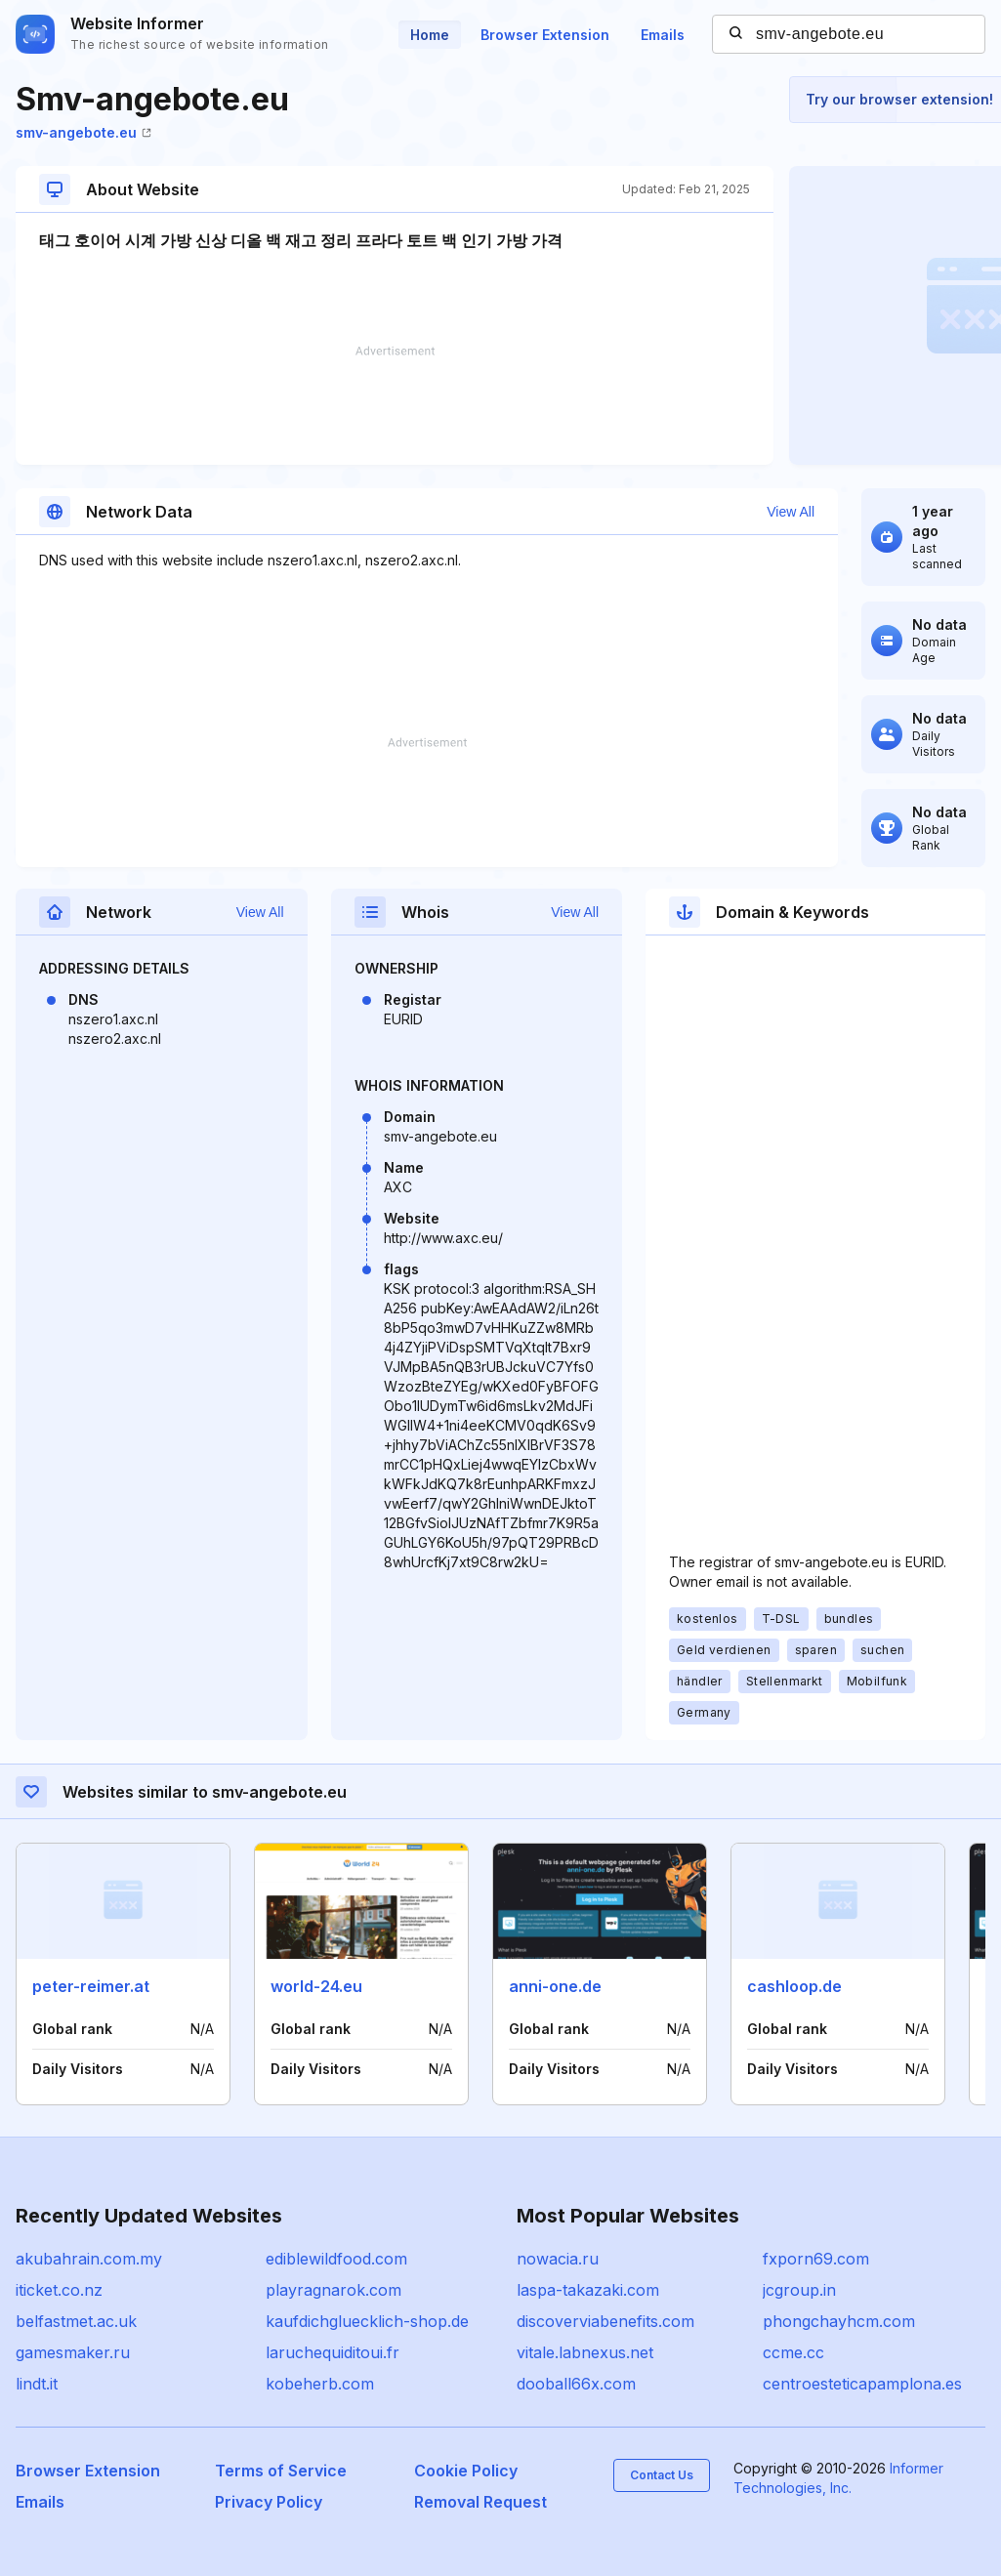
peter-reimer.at (90, 1986)
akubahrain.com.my (89, 2258)
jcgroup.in (799, 2290)
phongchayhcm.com (839, 2321)
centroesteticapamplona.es (862, 2383)
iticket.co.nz (59, 2290)
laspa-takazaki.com (588, 2290)
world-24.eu (316, 1986)
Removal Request (480, 2502)
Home (429, 34)
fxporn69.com (816, 2258)
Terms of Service (281, 2470)
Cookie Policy (466, 2470)
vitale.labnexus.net (585, 2352)
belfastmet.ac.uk (76, 2321)
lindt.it (37, 2383)
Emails (663, 34)
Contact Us (661, 2475)
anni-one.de (555, 1986)
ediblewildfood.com (336, 2258)
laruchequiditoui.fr (332, 2352)
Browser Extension (544, 34)
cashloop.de (794, 1986)
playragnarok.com (333, 2290)
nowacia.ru (558, 2258)
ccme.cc (793, 2352)
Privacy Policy (268, 2502)
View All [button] (790, 511)
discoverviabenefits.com (605, 2321)
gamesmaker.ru (73, 2352)
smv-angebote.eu (83, 132)
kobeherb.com (320, 2383)
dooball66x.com (576, 2383)
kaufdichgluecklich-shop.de (367, 2321)
